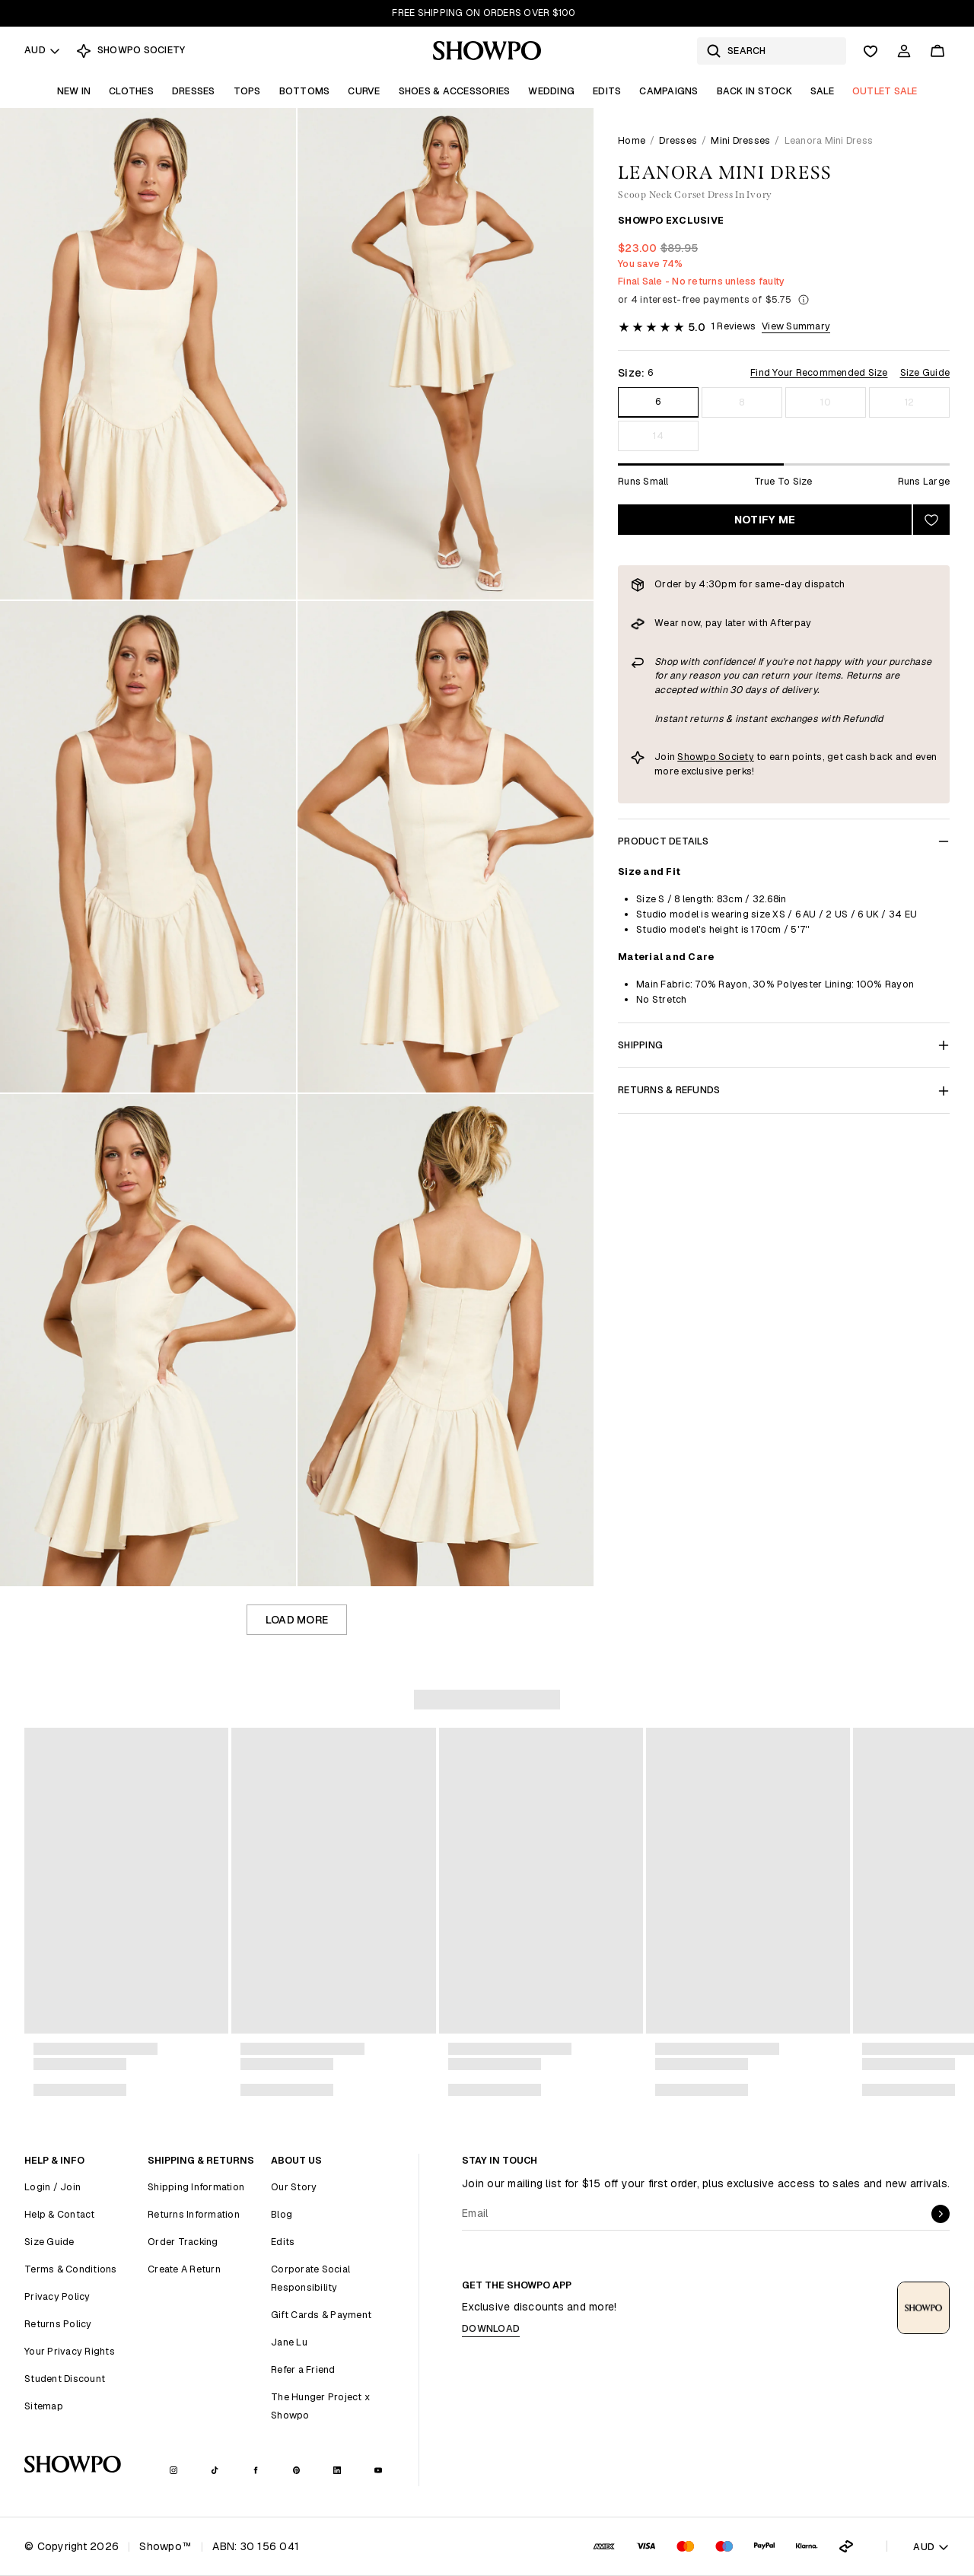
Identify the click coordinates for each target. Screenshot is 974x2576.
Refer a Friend (303, 2369)
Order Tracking (183, 2241)
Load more (297, 1620)
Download (491, 2328)
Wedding (551, 90)
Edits (607, 90)
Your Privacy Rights (69, 2351)
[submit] (940, 2214)
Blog (281, 2214)
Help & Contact (59, 2214)
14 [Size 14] (658, 435)
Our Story (294, 2186)
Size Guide (925, 372)
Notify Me (764, 519)
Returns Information (194, 2214)
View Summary (796, 326)
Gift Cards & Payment (321, 2314)
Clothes (131, 90)
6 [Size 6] (657, 401)
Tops (247, 90)
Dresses (193, 90)
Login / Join (52, 2186)
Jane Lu (289, 2342)
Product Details (784, 841)
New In (74, 90)
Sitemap (43, 2405)
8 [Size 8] (741, 402)
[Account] (904, 51)
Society (735, 756)
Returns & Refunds (784, 1089)
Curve (364, 90)
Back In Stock (754, 90)
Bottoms (304, 90)
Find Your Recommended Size (819, 372)
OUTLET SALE (885, 90)
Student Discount (64, 2378)
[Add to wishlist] (931, 519)
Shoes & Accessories (455, 90)
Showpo (696, 756)
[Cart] (937, 51)
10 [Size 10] (825, 402)
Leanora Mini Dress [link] (829, 140)
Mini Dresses (740, 140)
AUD (42, 49)
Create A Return (184, 2269)
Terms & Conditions (70, 2269)
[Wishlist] (870, 51)
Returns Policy (58, 2323)
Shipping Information (196, 2186)
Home (631, 140)
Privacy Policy (57, 2296)
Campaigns (668, 90)
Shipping (784, 1044)
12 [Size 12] (910, 402)
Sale (822, 90)
